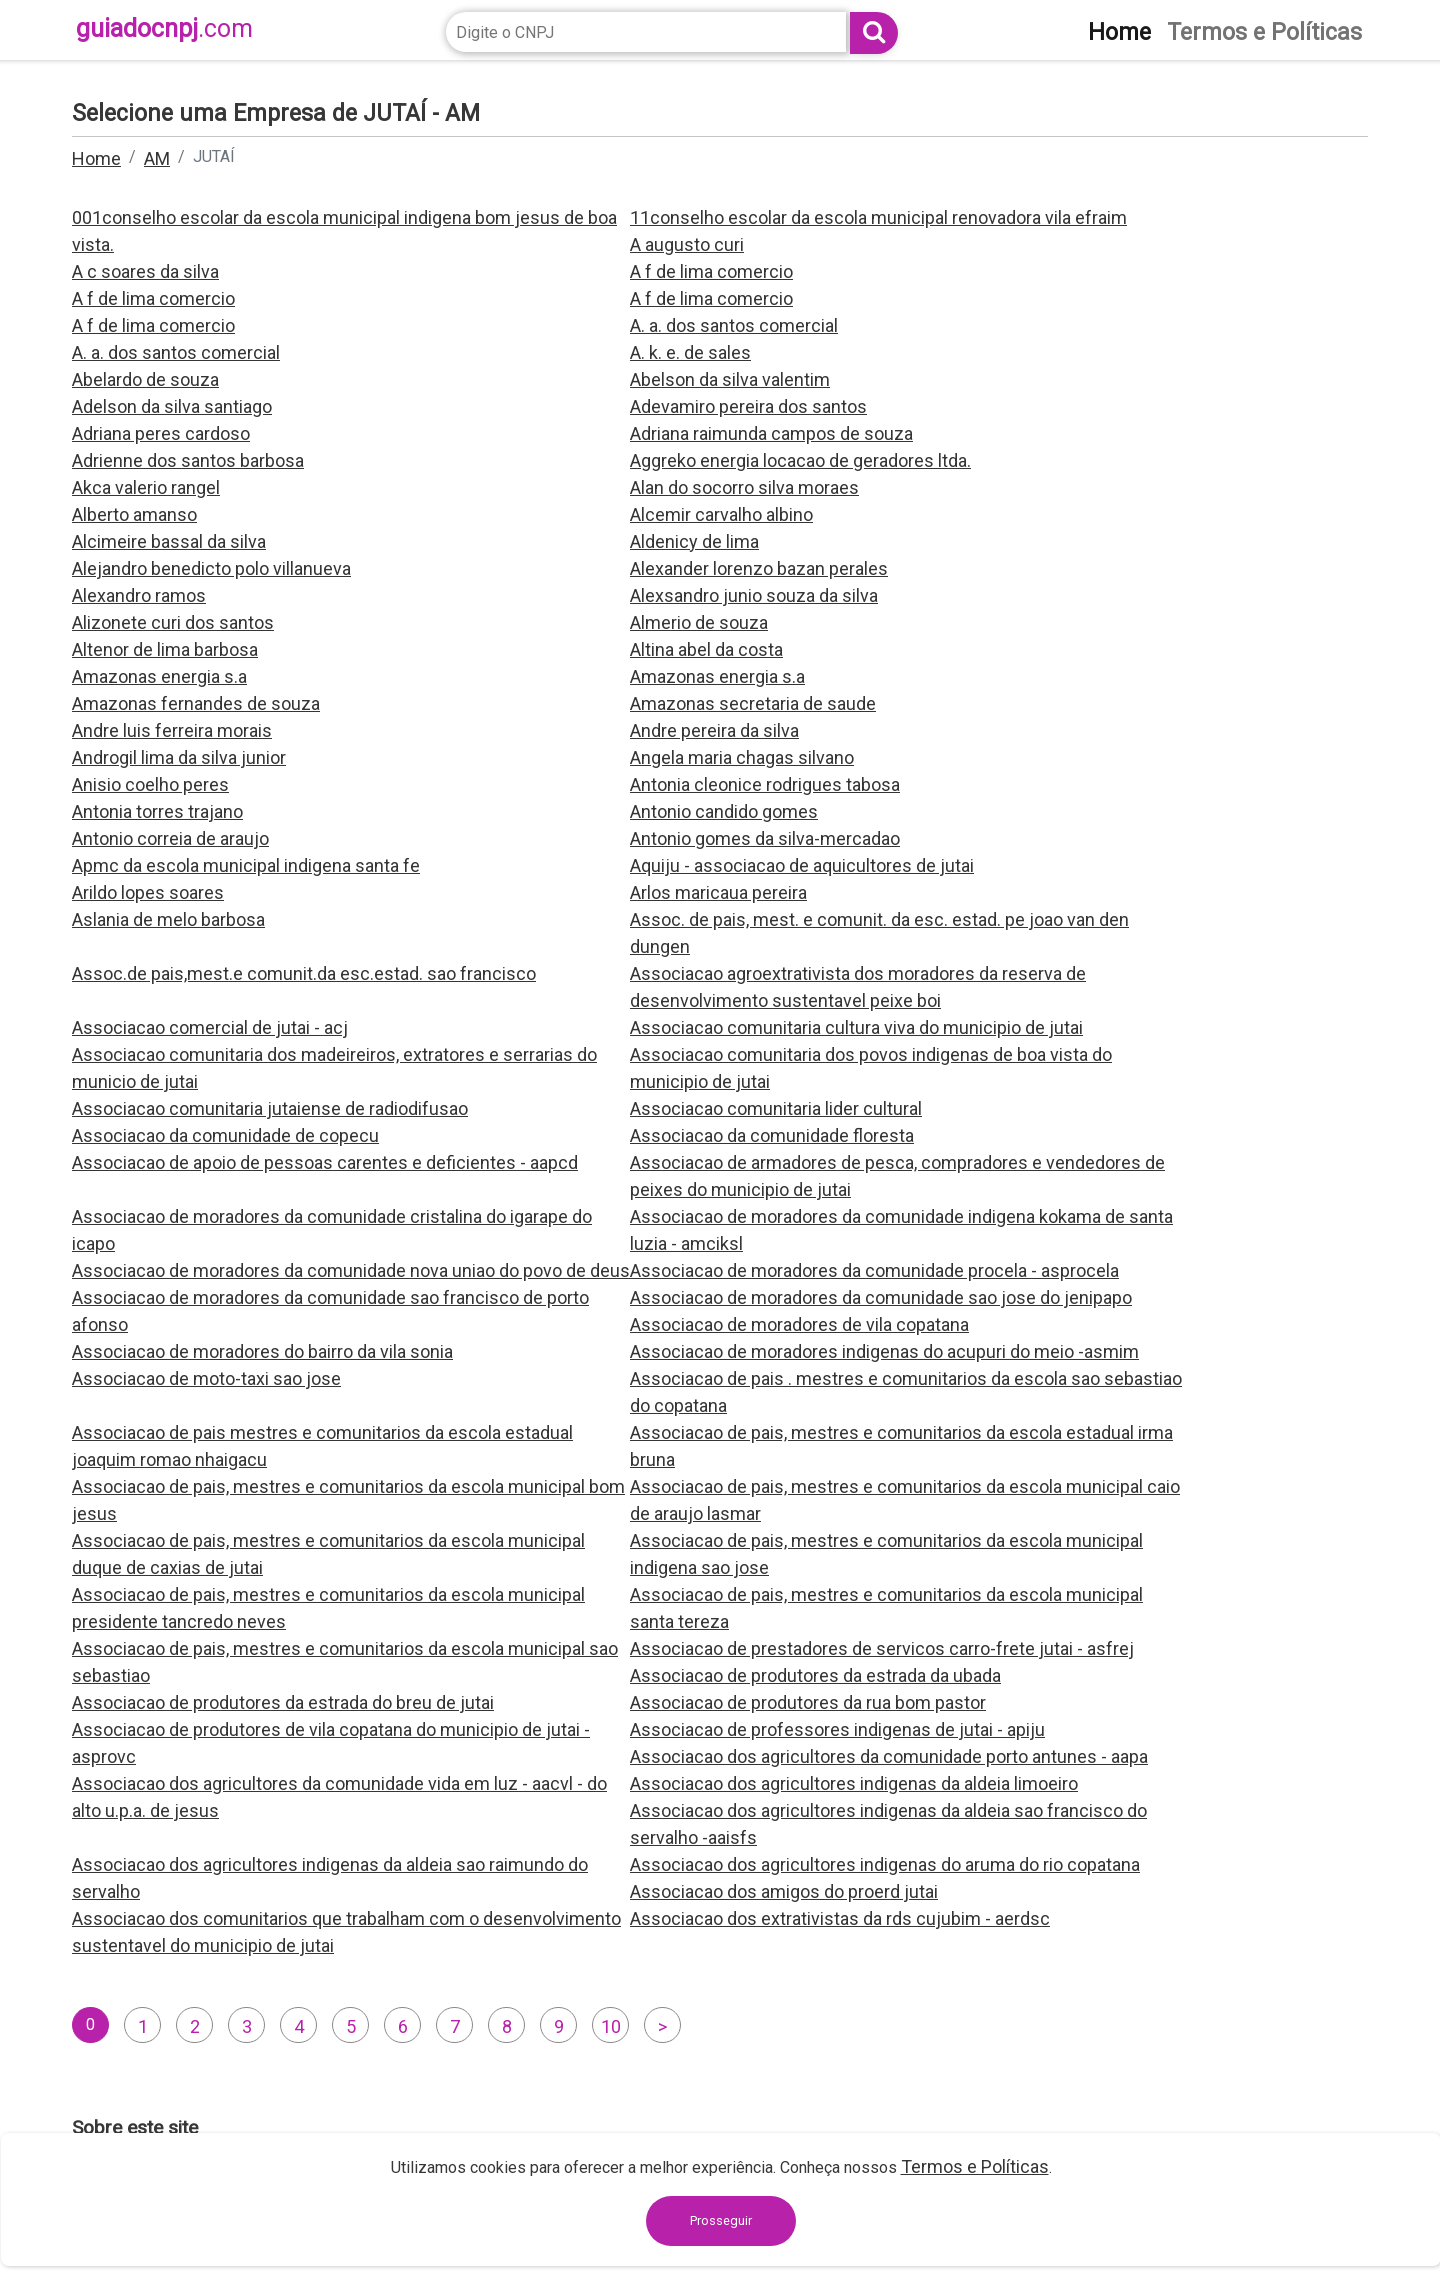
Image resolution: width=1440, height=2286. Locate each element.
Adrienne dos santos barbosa (188, 460)
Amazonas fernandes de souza (196, 703)
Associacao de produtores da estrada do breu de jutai (283, 1702)
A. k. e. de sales (690, 352)
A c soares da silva (145, 271)
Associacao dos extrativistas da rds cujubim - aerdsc (840, 1918)
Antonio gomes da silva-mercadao (765, 838)
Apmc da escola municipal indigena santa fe (246, 865)
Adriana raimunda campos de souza (771, 433)
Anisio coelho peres (150, 784)
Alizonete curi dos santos (173, 622)
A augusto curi (687, 244)
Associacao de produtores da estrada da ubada (815, 1675)
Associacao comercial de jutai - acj (210, 1027)
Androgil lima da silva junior (179, 757)
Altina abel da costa (706, 649)
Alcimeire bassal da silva (169, 541)
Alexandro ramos (139, 595)
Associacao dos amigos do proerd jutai (784, 1891)
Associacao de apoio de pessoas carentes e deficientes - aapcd (325, 1162)
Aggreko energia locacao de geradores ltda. (800, 460)
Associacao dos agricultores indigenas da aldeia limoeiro (854, 1783)
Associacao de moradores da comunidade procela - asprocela (874, 1270)
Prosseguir (721, 2220)
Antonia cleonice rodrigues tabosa (765, 784)
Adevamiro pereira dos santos (748, 406)
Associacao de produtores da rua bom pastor (808, 1702)
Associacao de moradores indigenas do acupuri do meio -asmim (884, 1351)
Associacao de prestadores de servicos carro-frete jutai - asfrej (882, 1648)
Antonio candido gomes (724, 811)
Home (96, 158)
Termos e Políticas (975, 2166)
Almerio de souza (699, 622)
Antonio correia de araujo (170, 838)
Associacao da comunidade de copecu (225, 1135)
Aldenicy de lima (694, 541)
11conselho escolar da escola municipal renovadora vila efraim (878, 217)
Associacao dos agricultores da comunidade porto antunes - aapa (889, 1756)
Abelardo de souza (145, 379)
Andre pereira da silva (714, 730)
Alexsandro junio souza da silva (754, 595)
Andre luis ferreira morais (172, 730)
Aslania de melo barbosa (168, 919)
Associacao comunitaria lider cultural (776, 1108)
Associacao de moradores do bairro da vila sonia (262, 1351)
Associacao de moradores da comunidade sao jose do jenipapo (881, 1297)
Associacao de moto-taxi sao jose (206, 1378)
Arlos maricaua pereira (718, 892)
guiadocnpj (164, 28)
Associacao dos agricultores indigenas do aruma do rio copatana (885, 1864)
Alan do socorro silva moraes (744, 487)
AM (157, 158)
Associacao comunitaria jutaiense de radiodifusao (270, 1108)
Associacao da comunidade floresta (772, 1135)
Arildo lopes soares (148, 892)
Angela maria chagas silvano (742, 757)
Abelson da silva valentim (730, 379)
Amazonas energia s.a (159, 676)
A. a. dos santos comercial (734, 325)
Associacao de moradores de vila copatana (799, 1324)
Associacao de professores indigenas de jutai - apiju (837, 1729)
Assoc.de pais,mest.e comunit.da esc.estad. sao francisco (304, 973)
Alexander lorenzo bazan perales (759, 568)
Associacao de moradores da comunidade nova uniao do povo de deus (351, 1270)
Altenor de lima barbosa (165, 649)
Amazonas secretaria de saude (753, 703)
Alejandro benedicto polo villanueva (211, 568)
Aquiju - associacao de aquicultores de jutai (802, 865)
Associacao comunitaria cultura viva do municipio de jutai (856, 1027)
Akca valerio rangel (146, 487)
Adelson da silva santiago (172, 406)
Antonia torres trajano (157, 811)
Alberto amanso (134, 514)
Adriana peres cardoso (161, 433)
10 (611, 2026)
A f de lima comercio (711, 271)
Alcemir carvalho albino (721, 514)
